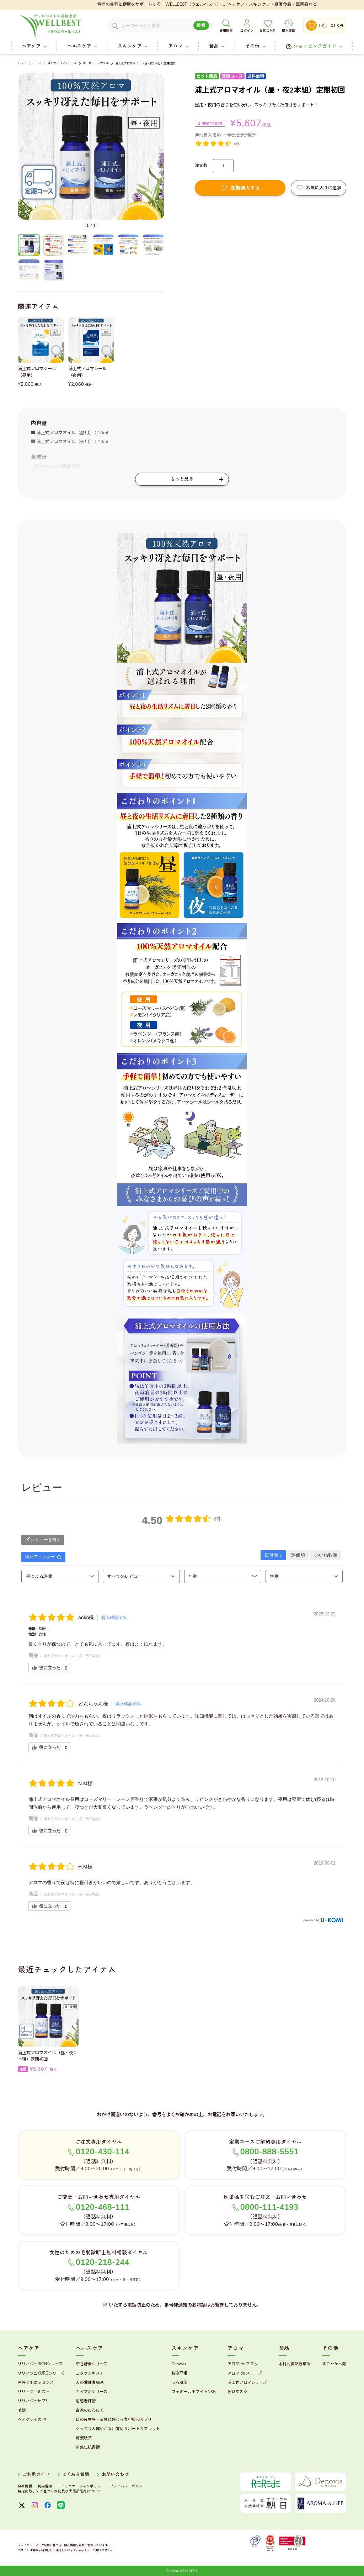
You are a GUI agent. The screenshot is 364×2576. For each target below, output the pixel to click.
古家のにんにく (90, 2410)
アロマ (37, 63)
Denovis (179, 2364)
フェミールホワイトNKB (194, 2391)
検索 (201, 25)
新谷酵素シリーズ (91, 2364)
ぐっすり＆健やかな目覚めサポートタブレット (118, 2429)
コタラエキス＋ (90, 2373)
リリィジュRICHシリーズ (40, 2364)
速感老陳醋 (86, 2401)
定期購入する (245, 188)
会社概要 (25, 2486)
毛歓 (22, 2410)
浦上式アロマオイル (96, 63)
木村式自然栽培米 (295, 2364)
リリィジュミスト (33, 2391)
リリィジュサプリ (33, 2401)
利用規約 (45, 2486)
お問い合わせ (115, 2474)
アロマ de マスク (243, 2364)
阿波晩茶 (84, 2438)
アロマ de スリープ (245, 2373)
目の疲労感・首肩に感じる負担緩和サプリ (114, 2419)
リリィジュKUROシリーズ (41, 2373)
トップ (22, 63)
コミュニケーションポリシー (81, 2486)
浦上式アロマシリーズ (62, 63)
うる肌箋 (180, 2382)
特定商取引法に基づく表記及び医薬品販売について (59, 2491)
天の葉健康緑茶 (90, 2382)
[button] (22, 151)
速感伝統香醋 (88, 2447)
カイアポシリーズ (91, 2391)
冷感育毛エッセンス (36, 2382)
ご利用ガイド (35, 2474)
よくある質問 (75, 2474)
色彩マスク (237, 2391)
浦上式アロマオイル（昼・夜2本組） (72, 1656)
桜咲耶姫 (180, 2373)
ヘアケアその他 (32, 2419)
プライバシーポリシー (128, 2486)
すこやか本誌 (334, 2364)
